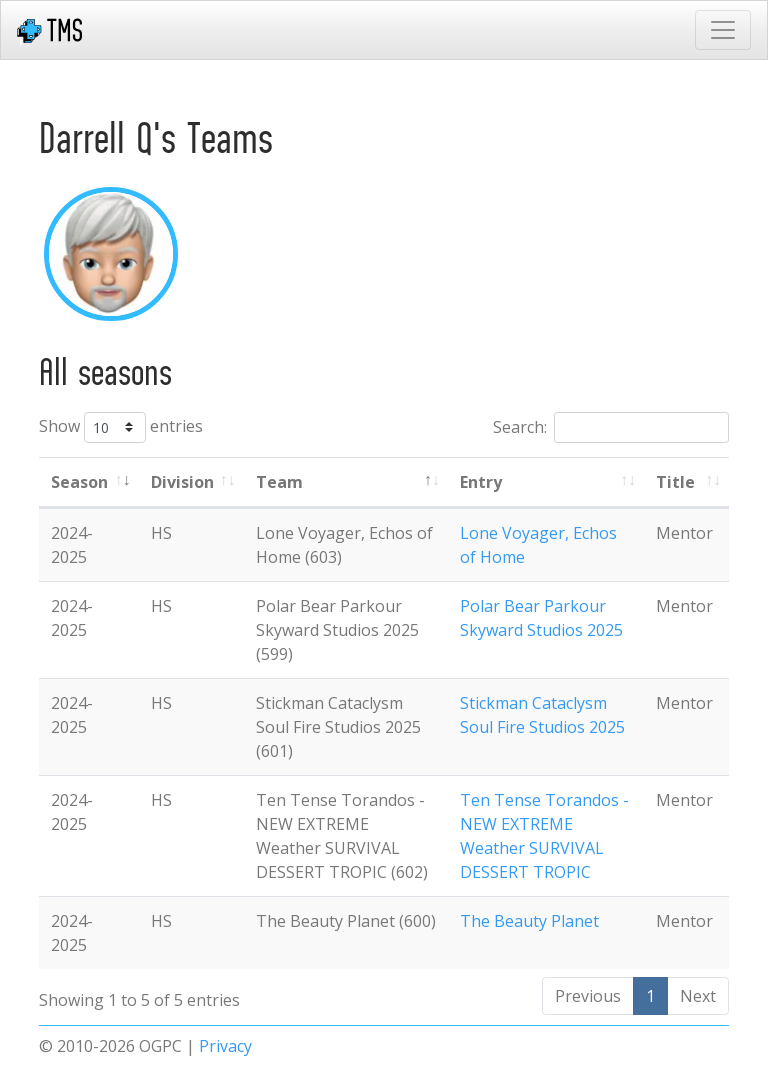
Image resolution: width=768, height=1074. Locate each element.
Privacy (225, 1046)
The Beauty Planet (529, 921)
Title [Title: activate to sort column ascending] (675, 482)
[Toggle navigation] (723, 30)
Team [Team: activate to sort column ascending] (279, 482)
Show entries (121, 427)
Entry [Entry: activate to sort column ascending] (481, 482)
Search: (611, 427)
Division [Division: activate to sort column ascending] (182, 482)
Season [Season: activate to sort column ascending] (79, 482)
